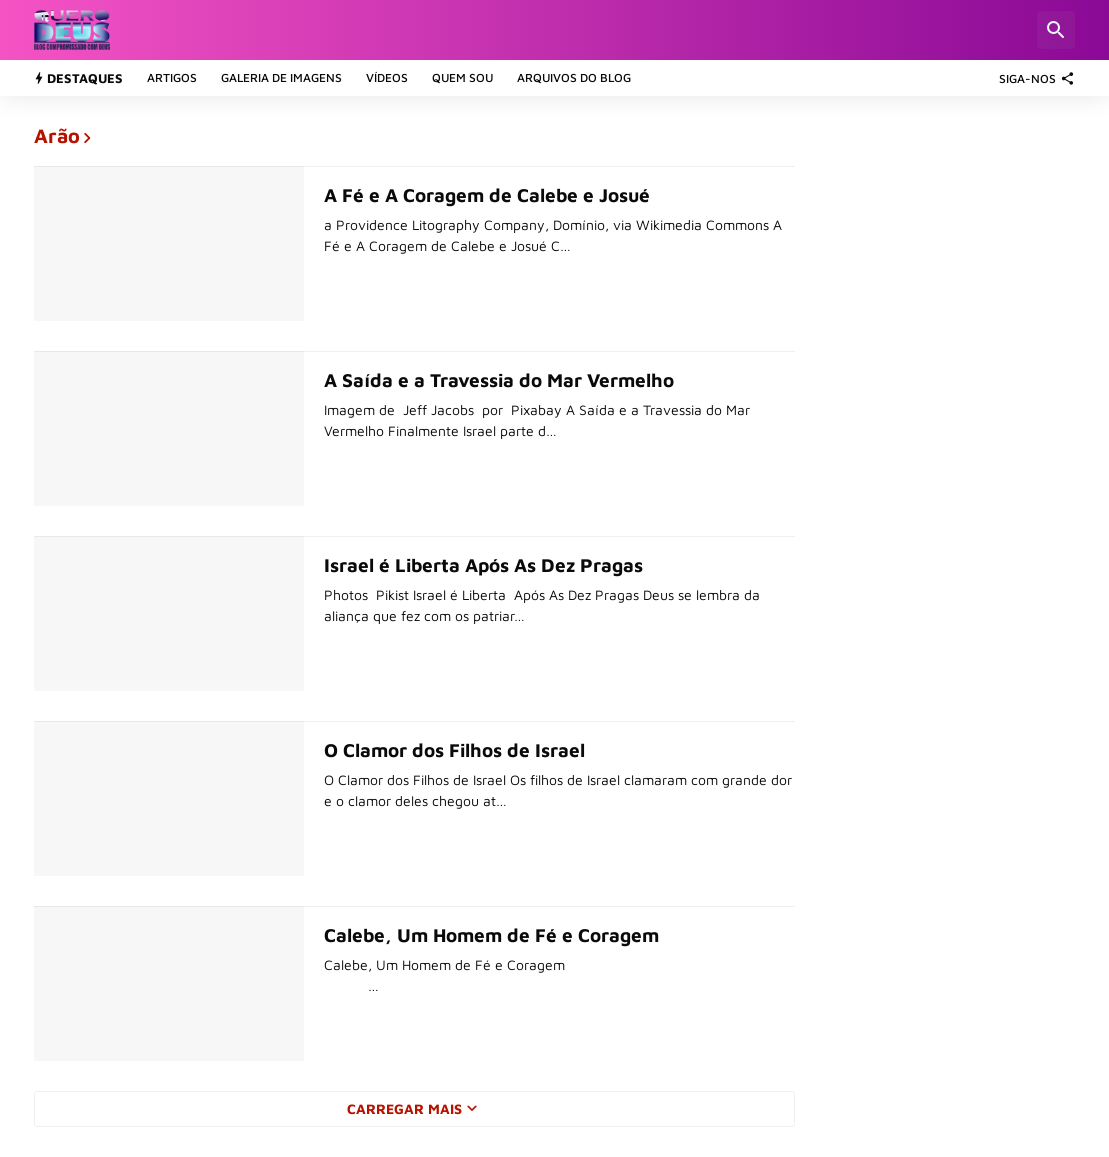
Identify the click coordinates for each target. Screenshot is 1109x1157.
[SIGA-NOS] (1032, 78)
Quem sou (462, 77)
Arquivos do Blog (574, 77)
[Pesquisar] (1056, 30)
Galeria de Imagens (281, 77)
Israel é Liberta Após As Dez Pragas (483, 565)
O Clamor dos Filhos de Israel (454, 750)
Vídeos (387, 77)
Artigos (172, 77)
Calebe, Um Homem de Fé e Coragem (491, 935)
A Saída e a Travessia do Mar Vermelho (499, 380)
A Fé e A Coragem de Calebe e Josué (487, 195)
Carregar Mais (404, 1108)
